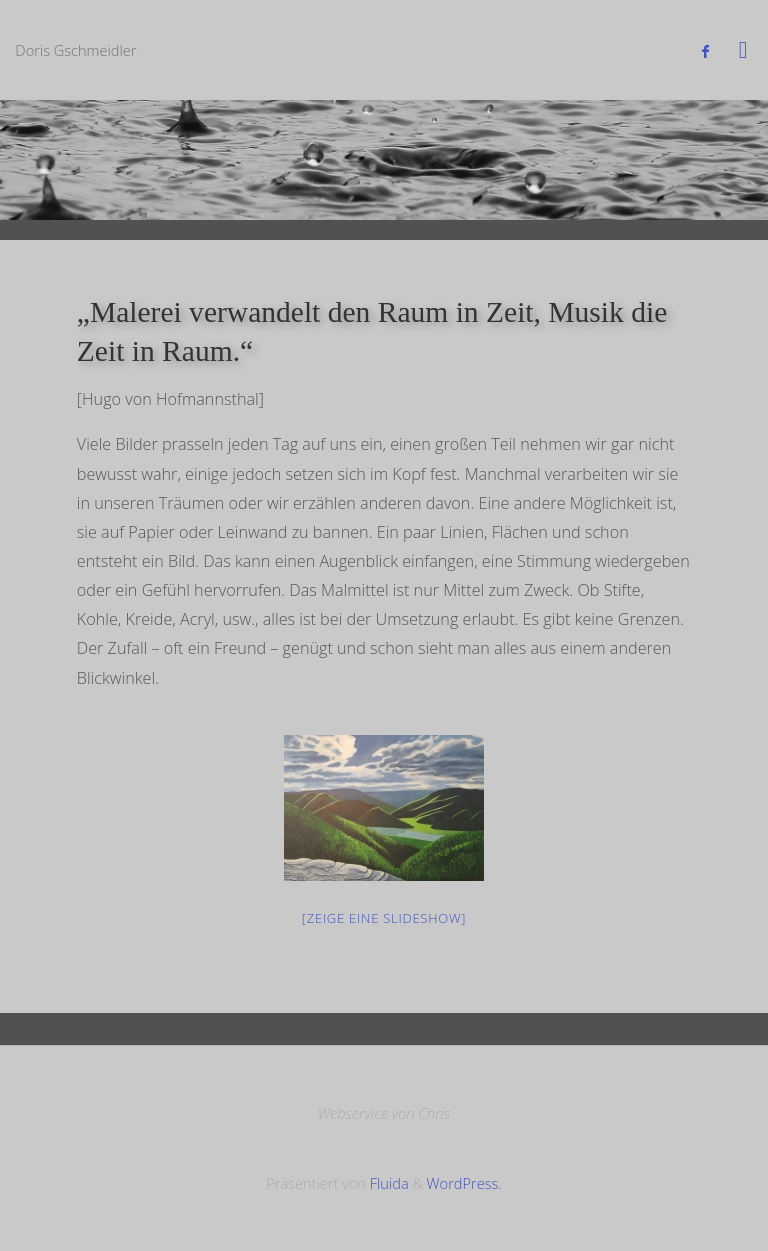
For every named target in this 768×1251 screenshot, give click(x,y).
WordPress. (464, 1183)
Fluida (387, 1183)
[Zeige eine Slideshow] (384, 918)
